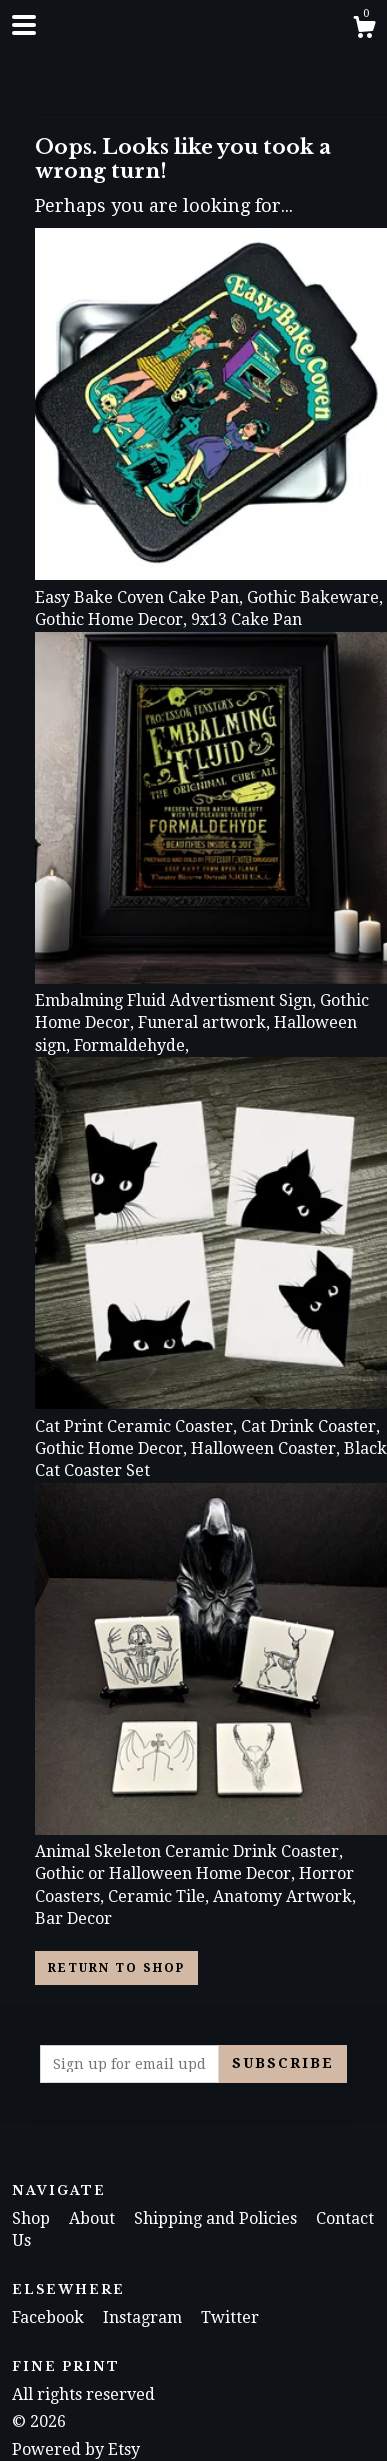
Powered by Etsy (76, 2449)
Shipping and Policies (217, 2218)
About (94, 2218)
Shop (33, 2218)
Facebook (50, 2317)
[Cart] (364, 30)
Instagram (144, 2317)
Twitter (230, 2317)
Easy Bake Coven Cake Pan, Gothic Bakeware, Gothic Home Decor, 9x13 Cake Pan (211, 597)
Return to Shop (116, 1968)
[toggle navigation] (24, 25)
